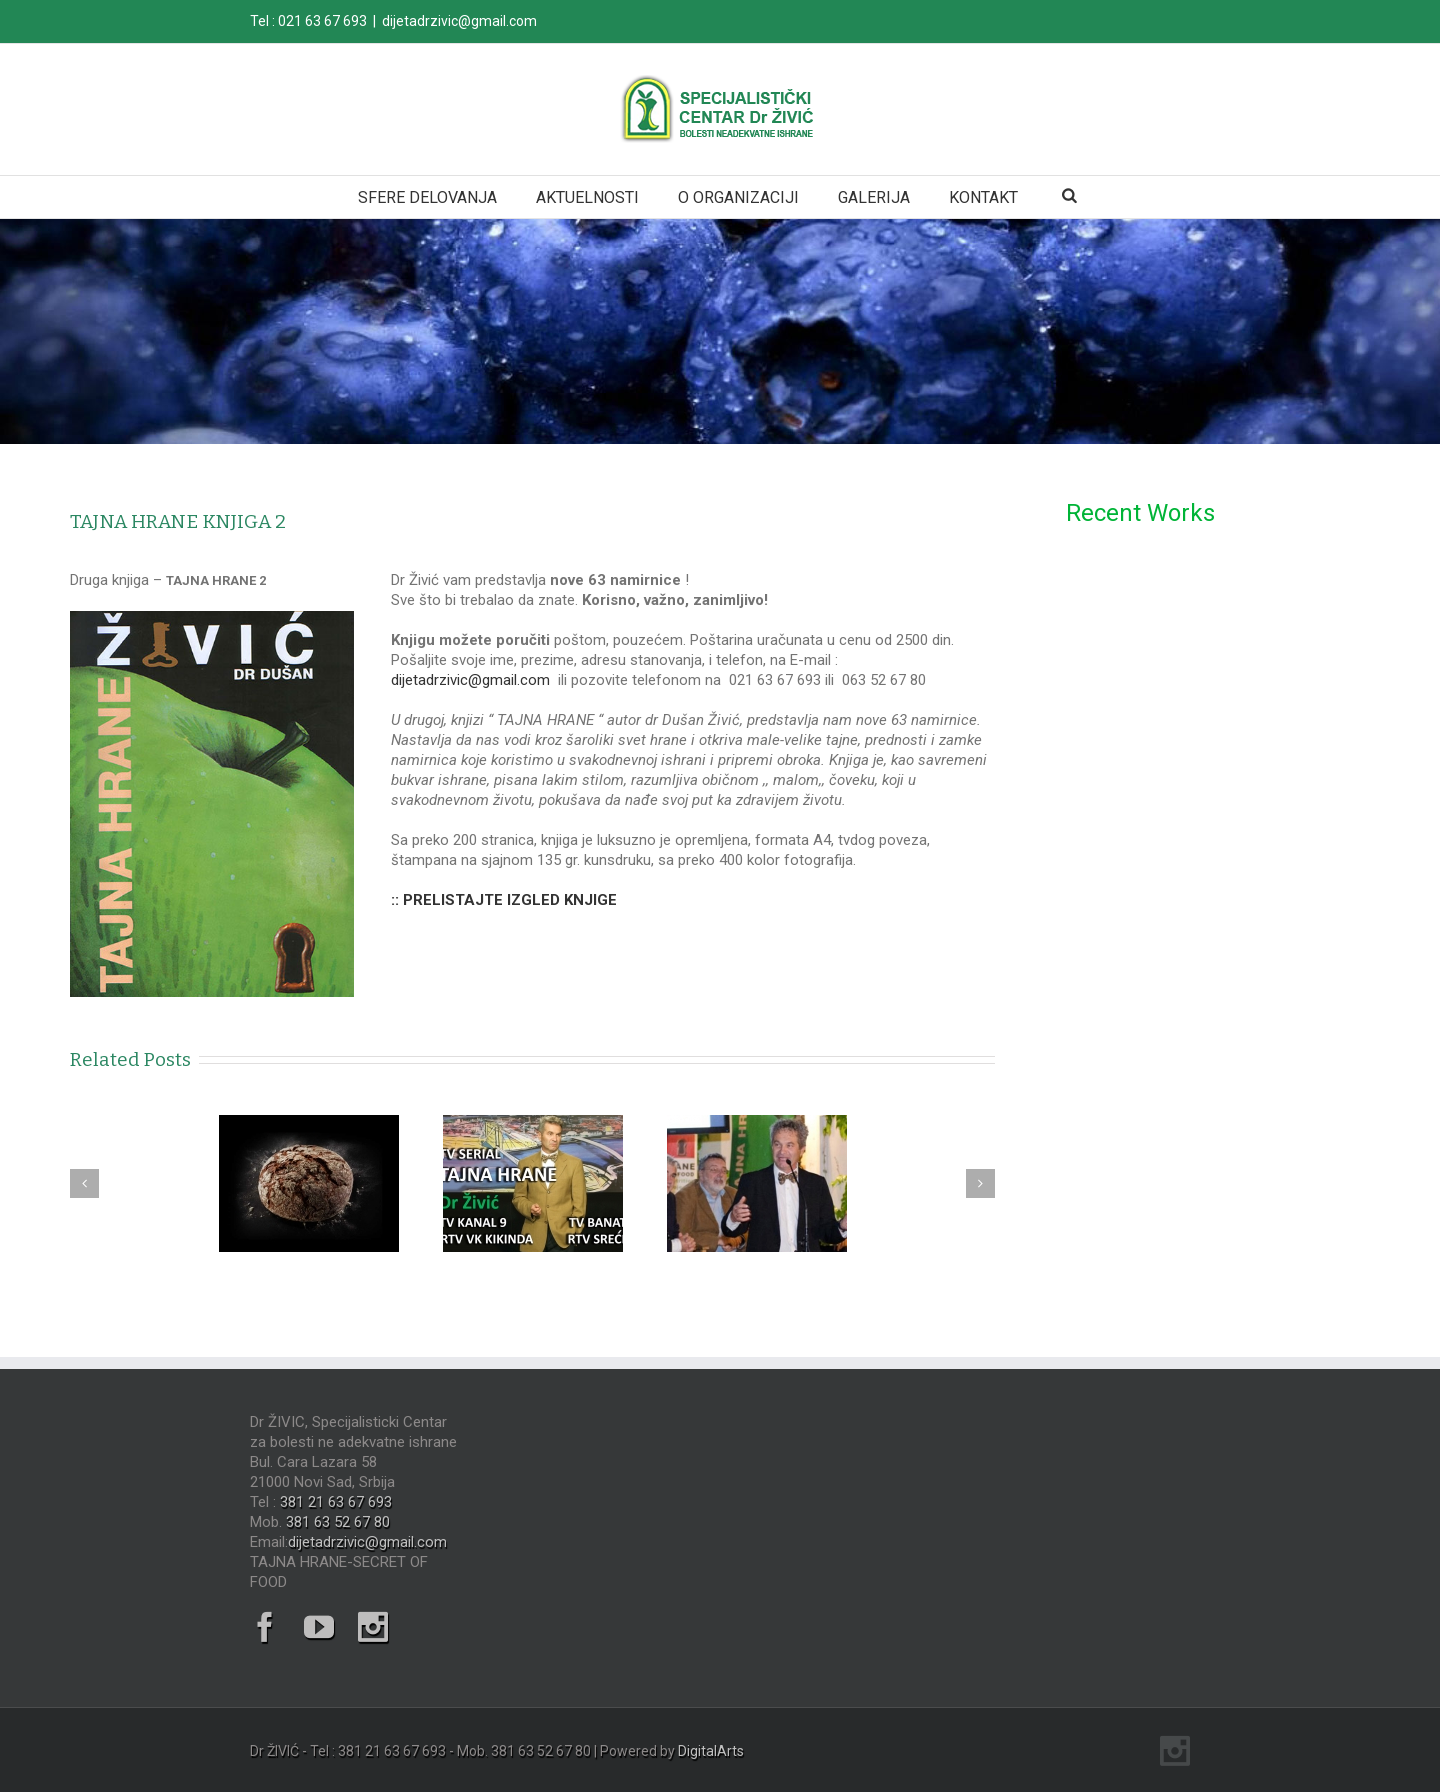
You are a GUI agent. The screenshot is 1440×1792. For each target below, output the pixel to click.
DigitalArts (711, 1751)
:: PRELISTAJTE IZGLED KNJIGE (504, 900)
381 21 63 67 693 (336, 1502)
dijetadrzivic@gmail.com (459, 21)
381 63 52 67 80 (338, 1522)
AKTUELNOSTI (587, 197)
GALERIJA (874, 197)
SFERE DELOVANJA (427, 197)
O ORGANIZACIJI (738, 197)
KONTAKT (983, 197)
